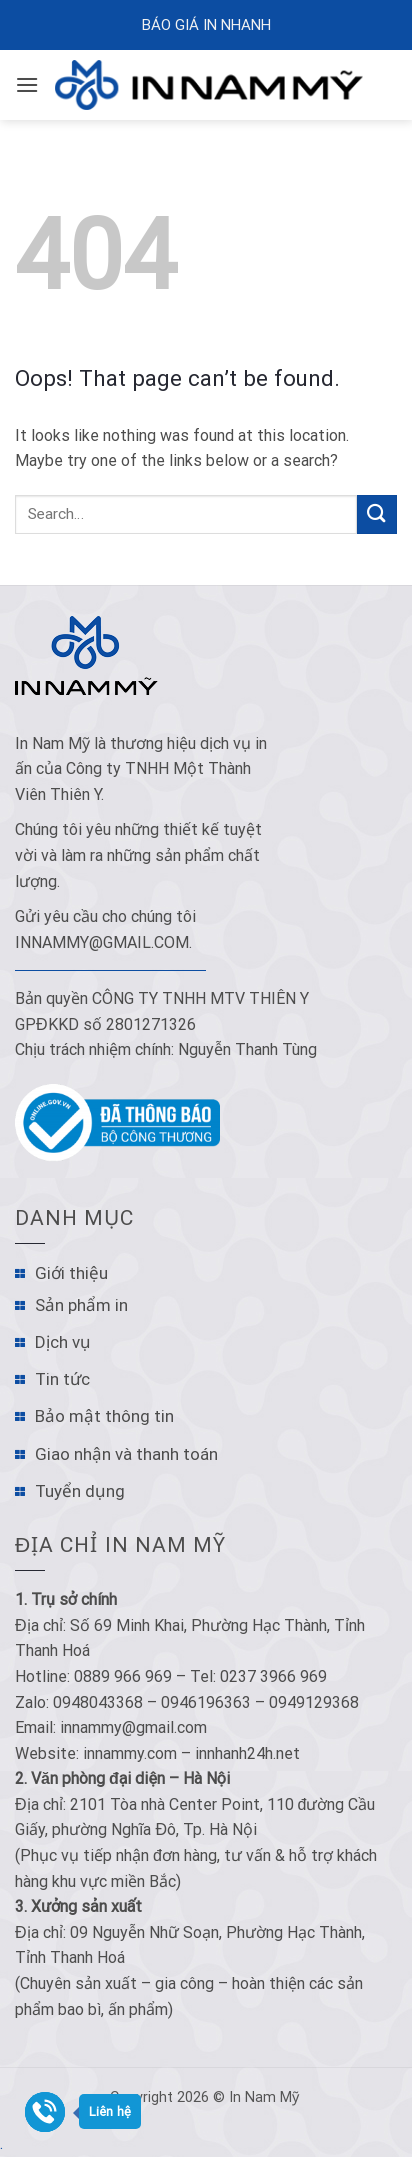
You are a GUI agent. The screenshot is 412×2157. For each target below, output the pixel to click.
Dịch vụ (63, 1342)
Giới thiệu (71, 1273)
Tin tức (62, 1379)
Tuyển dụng (80, 1491)
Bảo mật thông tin (104, 1416)
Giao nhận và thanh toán (126, 1454)
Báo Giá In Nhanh (206, 25)
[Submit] (377, 514)
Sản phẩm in (81, 1305)
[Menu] (27, 84)
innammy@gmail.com (102, 942)
